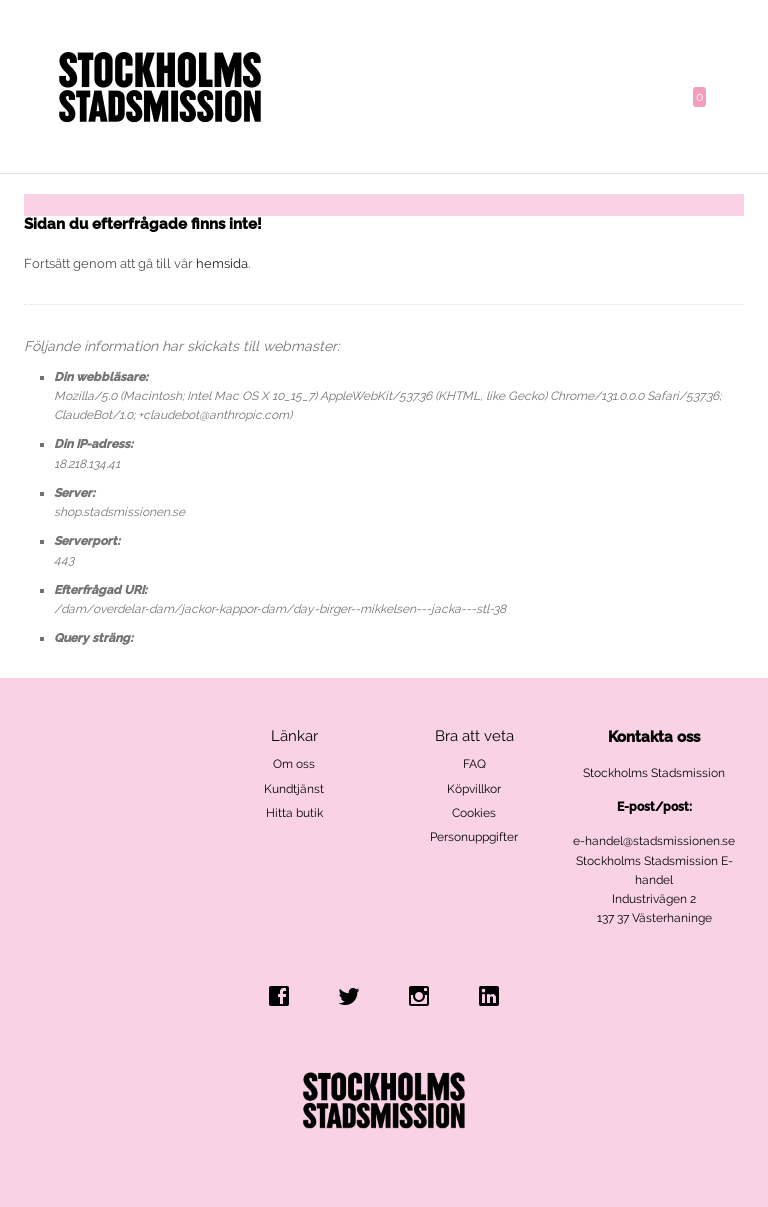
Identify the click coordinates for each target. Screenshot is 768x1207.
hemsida (222, 263)
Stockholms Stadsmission (654, 773)
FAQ (474, 764)
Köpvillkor (474, 789)
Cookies (474, 813)
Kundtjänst (294, 789)
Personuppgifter (474, 837)
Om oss (294, 764)
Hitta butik (294, 813)
